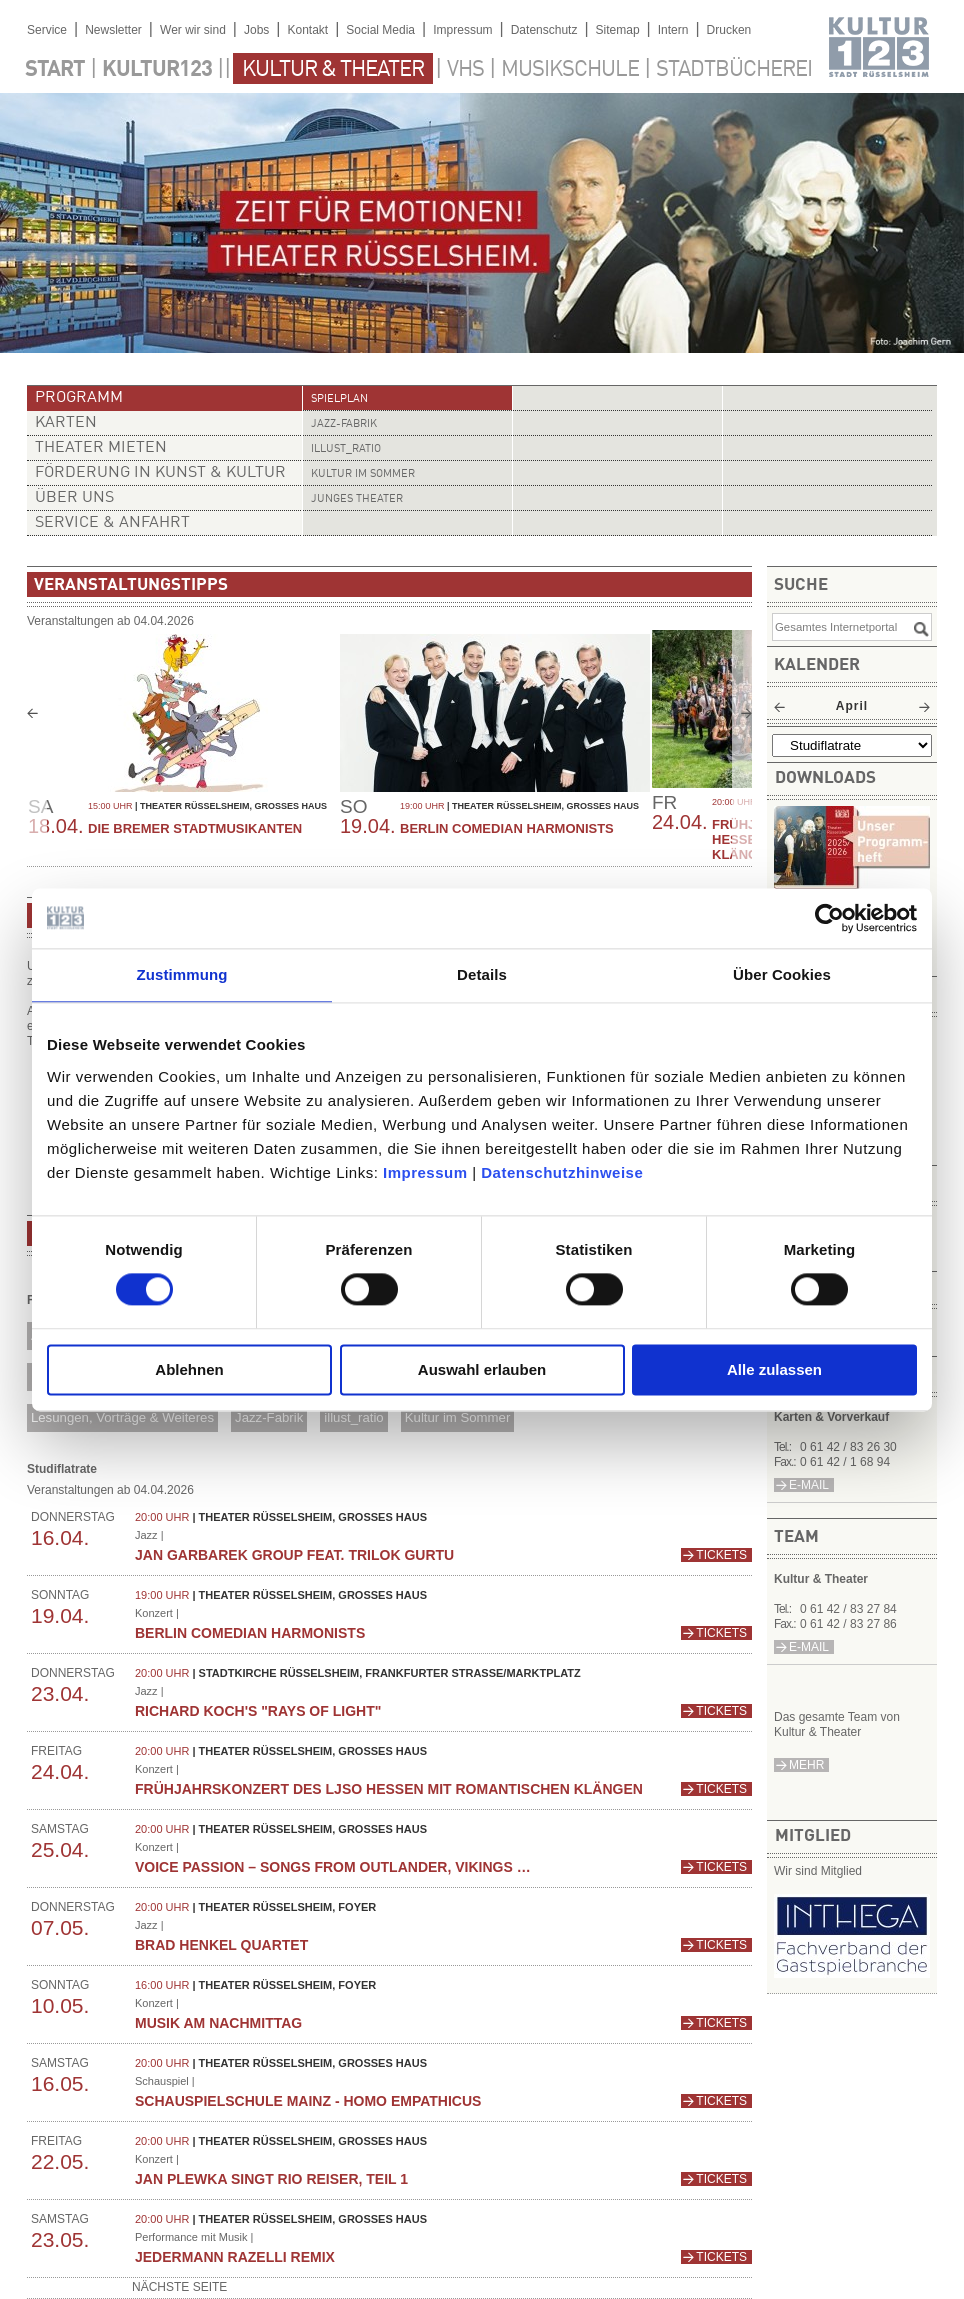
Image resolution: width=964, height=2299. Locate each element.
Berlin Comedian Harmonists (507, 828)
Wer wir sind (193, 30)
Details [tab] (482, 974)
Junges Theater (357, 499)
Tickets (721, 1555)
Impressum (425, 1172)
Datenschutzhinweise (562, 1172)
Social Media (380, 30)
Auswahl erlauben (482, 1369)
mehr (806, 1765)
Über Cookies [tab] (782, 974)
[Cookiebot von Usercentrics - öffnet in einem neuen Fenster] (829, 918)
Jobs (256, 30)
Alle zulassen (774, 1369)
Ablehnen (189, 1369)
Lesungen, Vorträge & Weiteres (122, 1417)
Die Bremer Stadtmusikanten (195, 828)
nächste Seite (179, 2287)
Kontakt (307, 30)
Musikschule (570, 70)
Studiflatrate (62, 1469)
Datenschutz (544, 30)
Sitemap (618, 30)
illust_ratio (346, 449)
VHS (465, 70)
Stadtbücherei (734, 70)
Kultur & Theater (333, 70)
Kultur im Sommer (363, 474)
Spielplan (339, 399)
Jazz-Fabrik (344, 424)
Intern (673, 30)
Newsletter (113, 30)
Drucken (729, 30)
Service (47, 30)
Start (55, 70)
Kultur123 (157, 70)
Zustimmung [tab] (182, 974)
